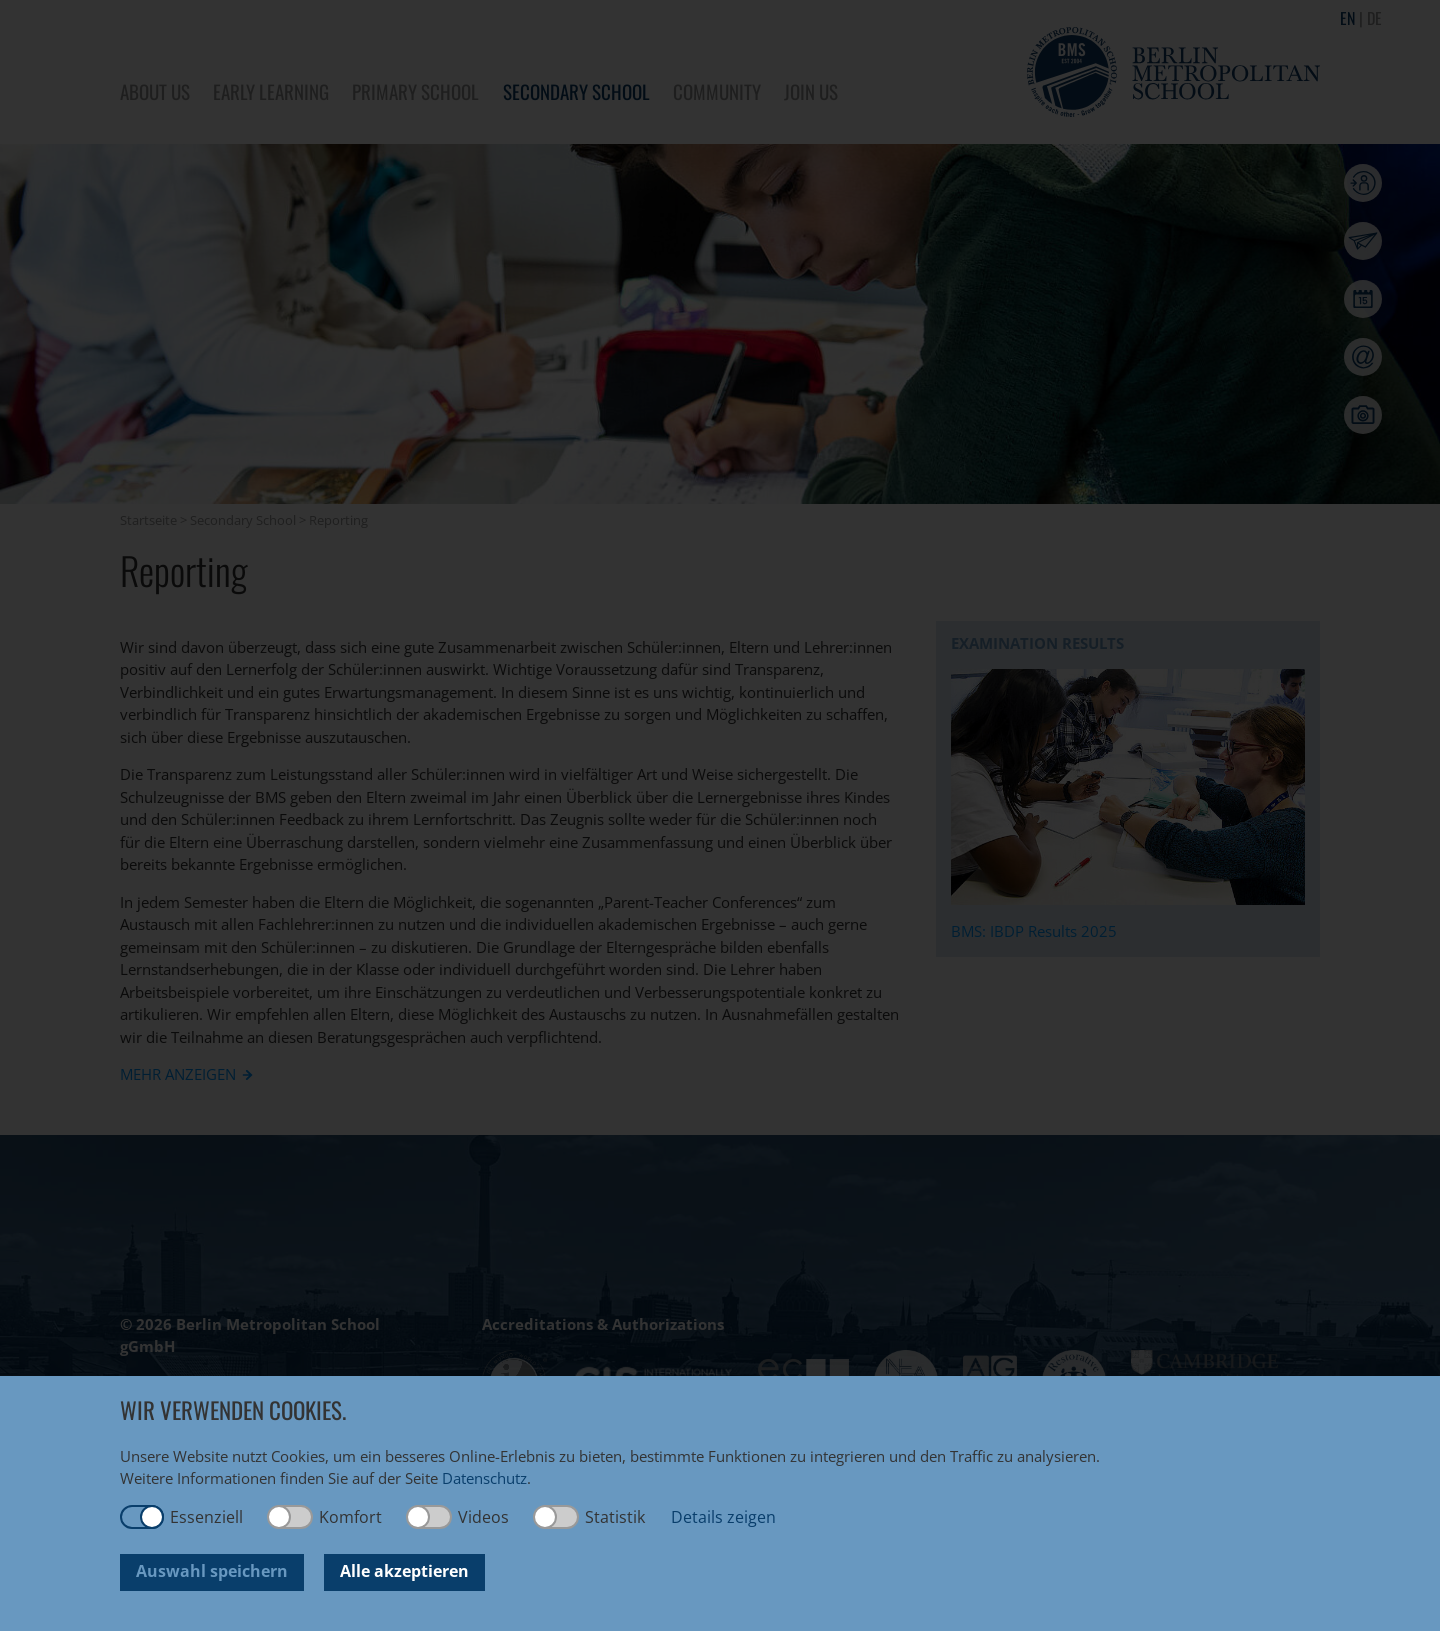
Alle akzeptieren (404, 1571)
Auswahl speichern (212, 1571)
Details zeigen (723, 1517)
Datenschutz (484, 1478)
